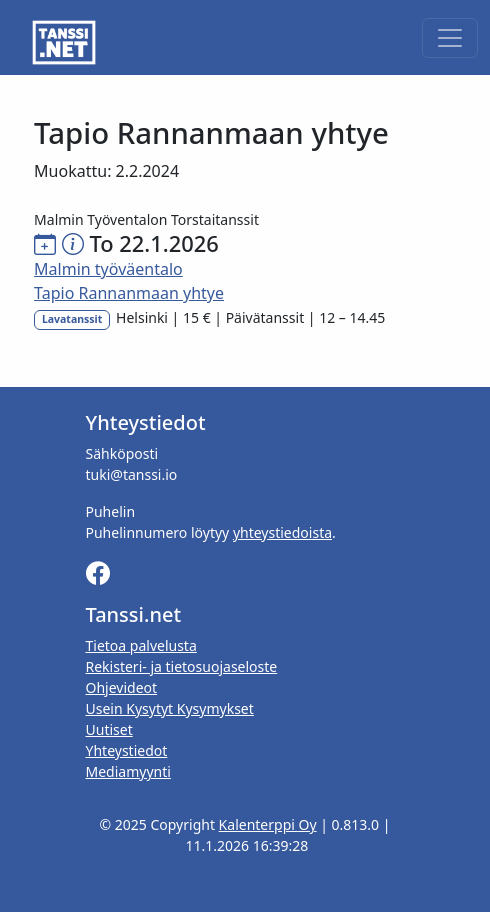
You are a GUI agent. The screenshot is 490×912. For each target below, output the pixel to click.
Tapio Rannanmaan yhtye (129, 293)
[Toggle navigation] (450, 38)
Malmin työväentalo (108, 269)
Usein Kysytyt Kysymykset (170, 708)
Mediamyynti (128, 771)
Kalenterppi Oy (268, 824)
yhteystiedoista (282, 532)
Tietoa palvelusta (141, 645)
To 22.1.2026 (153, 243)
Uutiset (109, 729)
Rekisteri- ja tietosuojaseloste (182, 666)
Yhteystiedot (127, 750)
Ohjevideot (122, 687)
